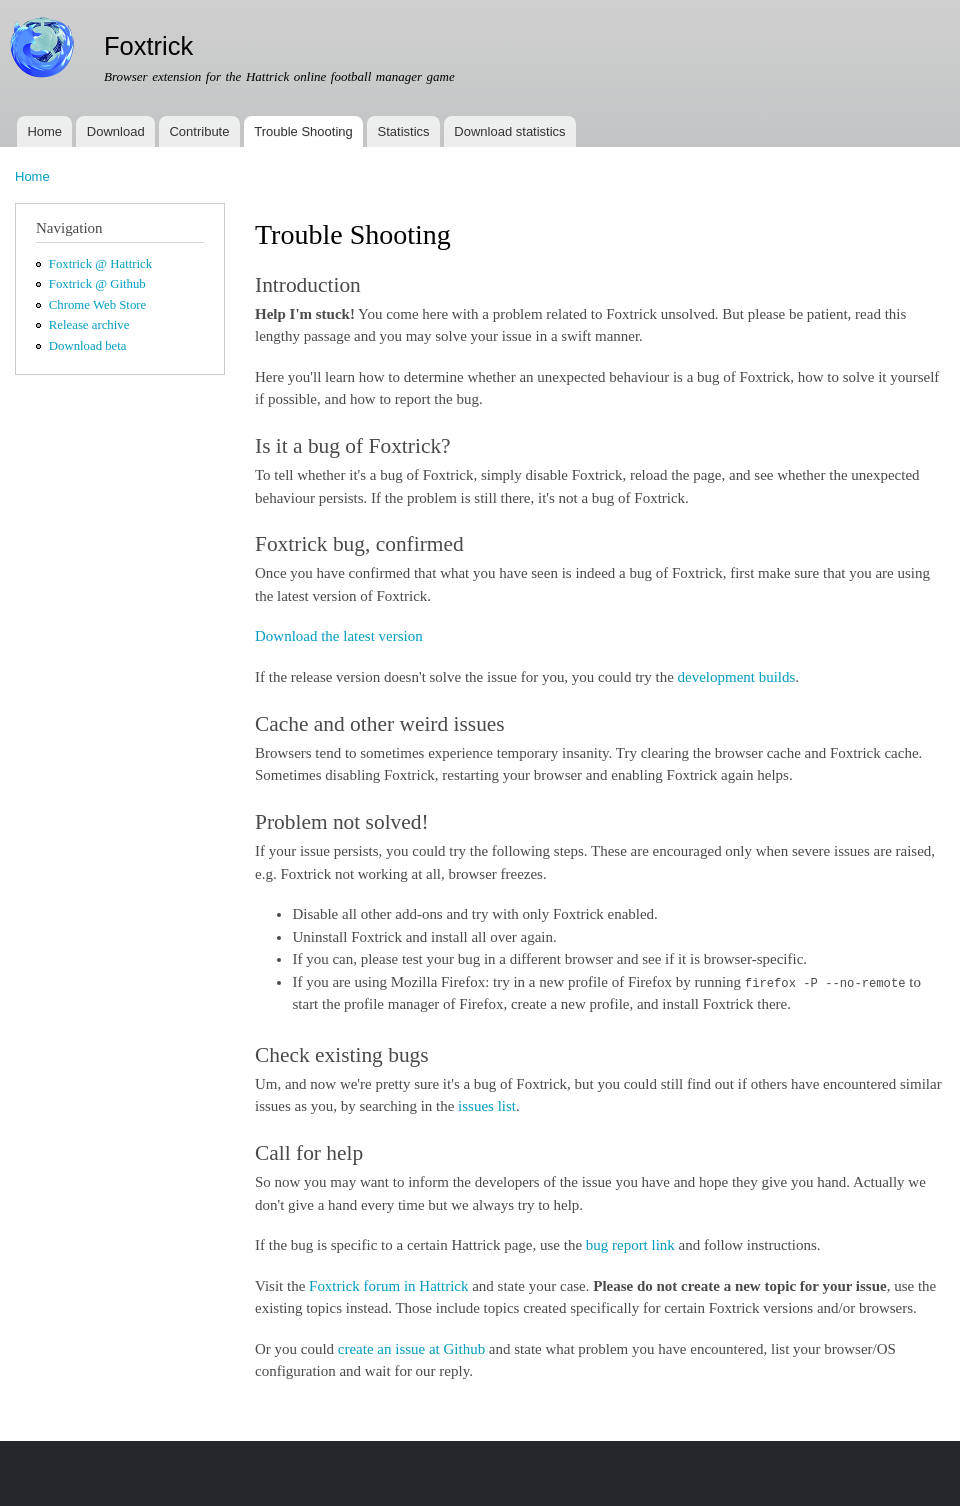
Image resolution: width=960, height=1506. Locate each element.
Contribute (199, 131)
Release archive (89, 325)
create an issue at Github (411, 1349)
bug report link (630, 1245)
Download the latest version (339, 636)
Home (44, 131)
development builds (737, 677)
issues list (487, 1106)
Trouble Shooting (303, 131)
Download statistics (509, 131)
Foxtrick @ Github (97, 284)
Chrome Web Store (97, 305)
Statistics (404, 131)
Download (116, 131)
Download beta (88, 346)
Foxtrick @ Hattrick (100, 264)
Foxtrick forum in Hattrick (388, 1286)
